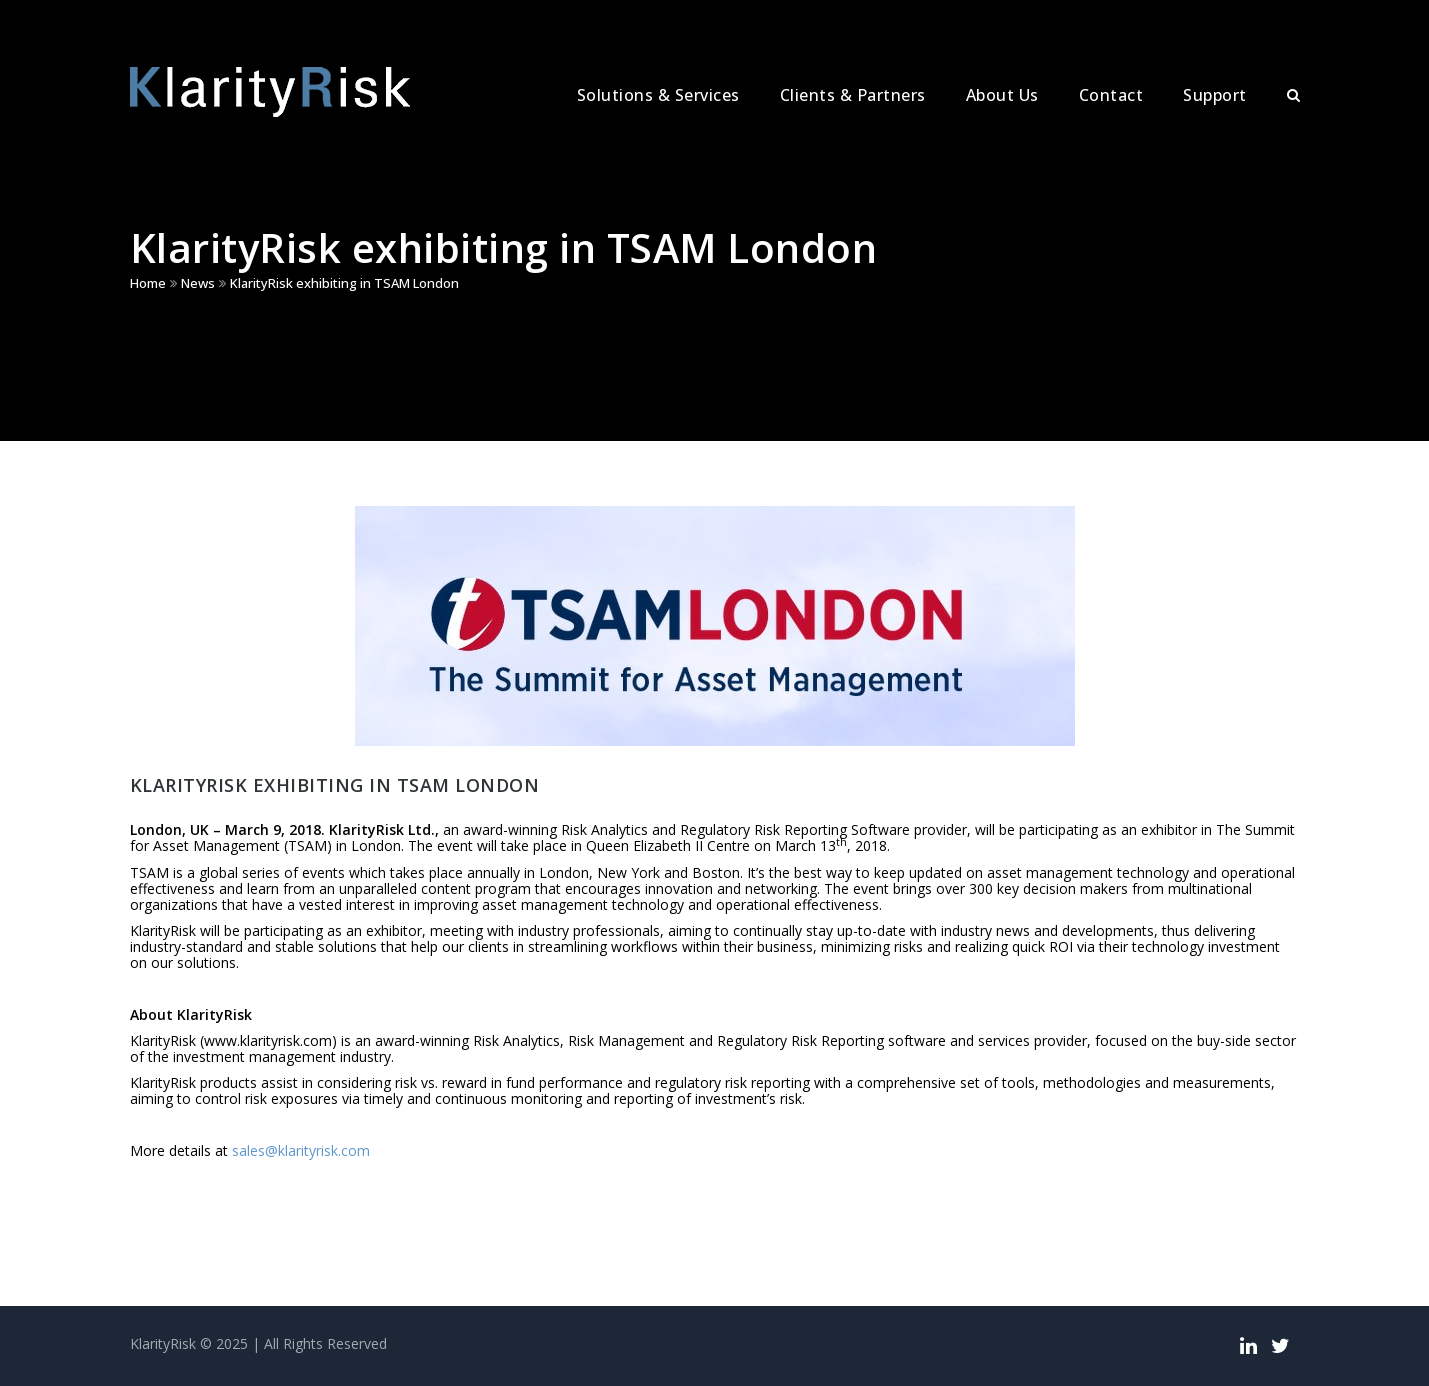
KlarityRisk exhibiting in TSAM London (344, 283)
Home (148, 283)
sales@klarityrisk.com (301, 1150)
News (198, 283)
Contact (1111, 95)
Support (1215, 95)
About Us (1002, 95)
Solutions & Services (658, 95)
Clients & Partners (853, 95)
